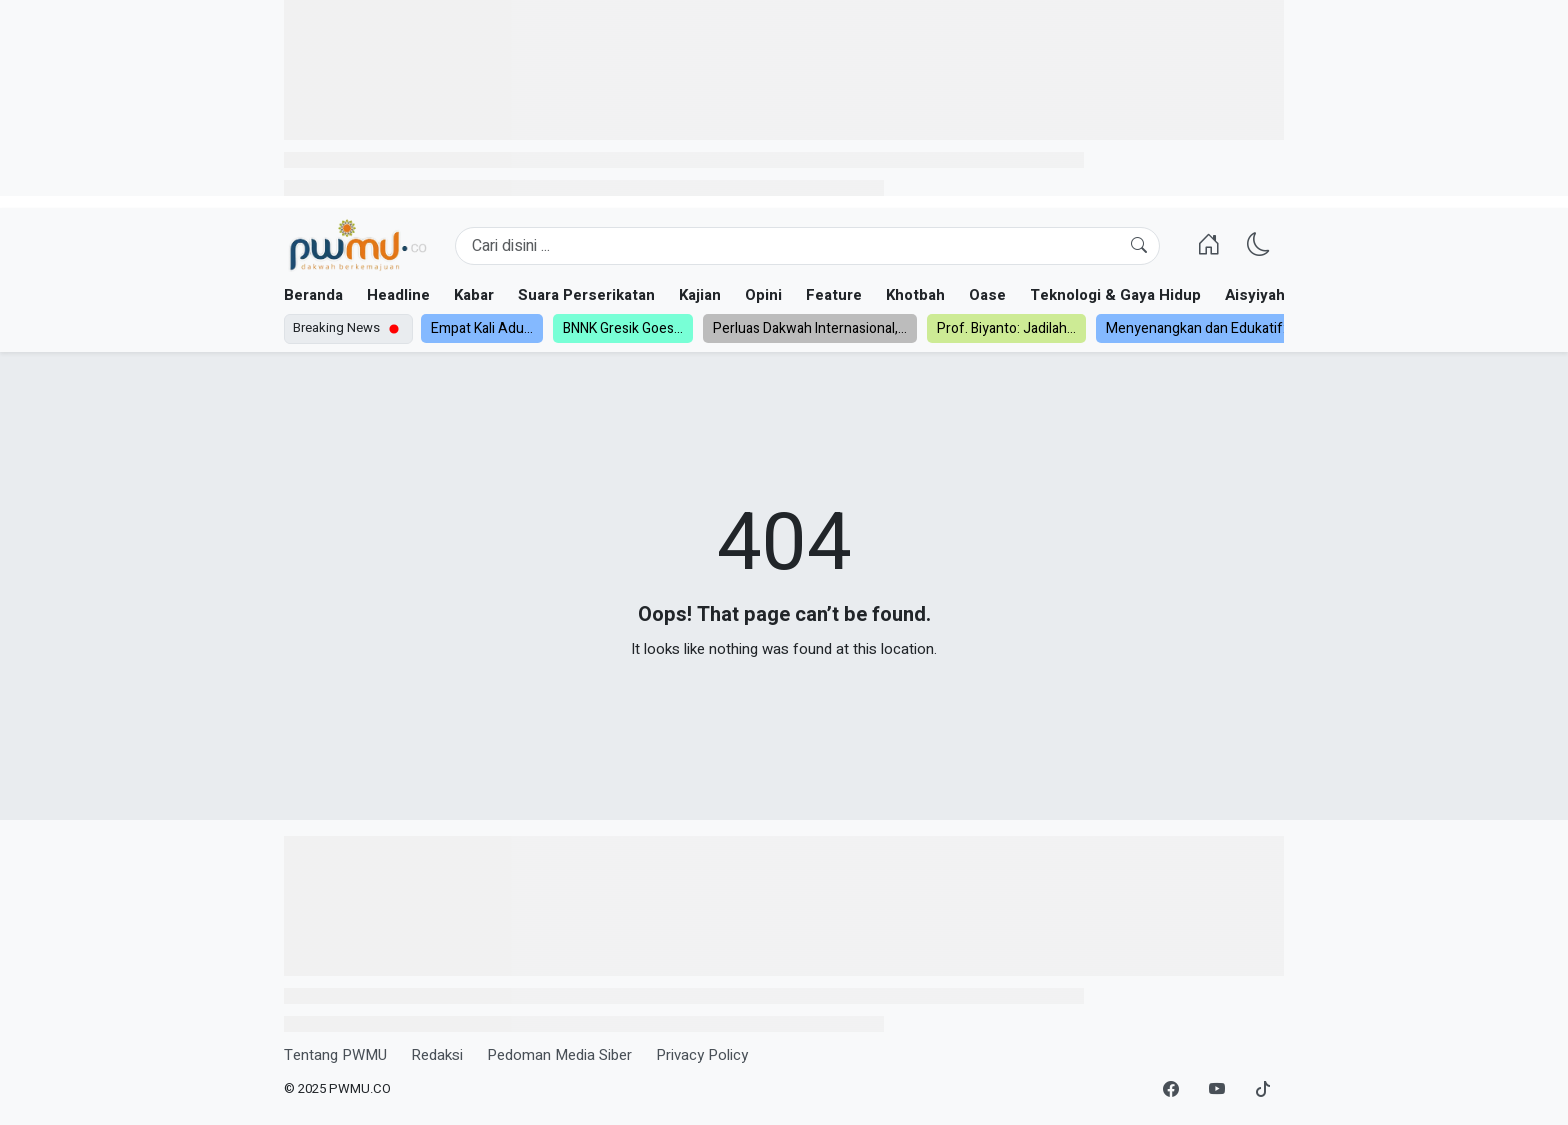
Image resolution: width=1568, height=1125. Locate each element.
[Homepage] (357, 246)
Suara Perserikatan (586, 295)
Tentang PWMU (335, 1055)
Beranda (313, 295)
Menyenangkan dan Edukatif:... (1200, 328)
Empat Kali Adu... (482, 328)
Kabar (474, 295)
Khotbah (915, 295)
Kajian (700, 295)
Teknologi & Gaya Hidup (1115, 295)
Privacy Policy (702, 1055)
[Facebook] (1171, 1090)
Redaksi (437, 1055)
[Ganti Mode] (1259, 246)
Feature (834, 295)
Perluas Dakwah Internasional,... (810, 328)
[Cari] (1139, 246)
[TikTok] (1263, 1090)
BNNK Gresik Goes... (623, 328)
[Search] (807, 246)
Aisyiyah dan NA (1282, 295)
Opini (763, 295)
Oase (987, 295)
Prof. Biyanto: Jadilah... (1006, 328)
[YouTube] (1217, 1090)
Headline (398, 295)
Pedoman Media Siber (559, 1055)
